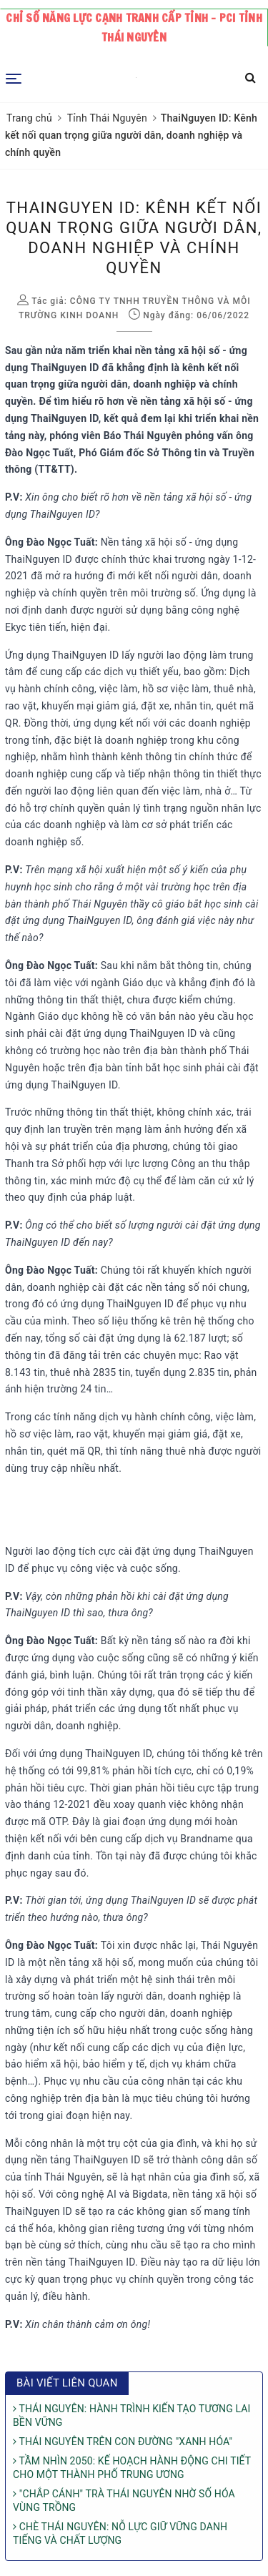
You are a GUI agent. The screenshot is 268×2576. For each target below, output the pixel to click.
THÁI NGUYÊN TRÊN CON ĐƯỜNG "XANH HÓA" (122, 2441)
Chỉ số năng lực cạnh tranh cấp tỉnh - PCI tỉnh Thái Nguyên (134, 27)
